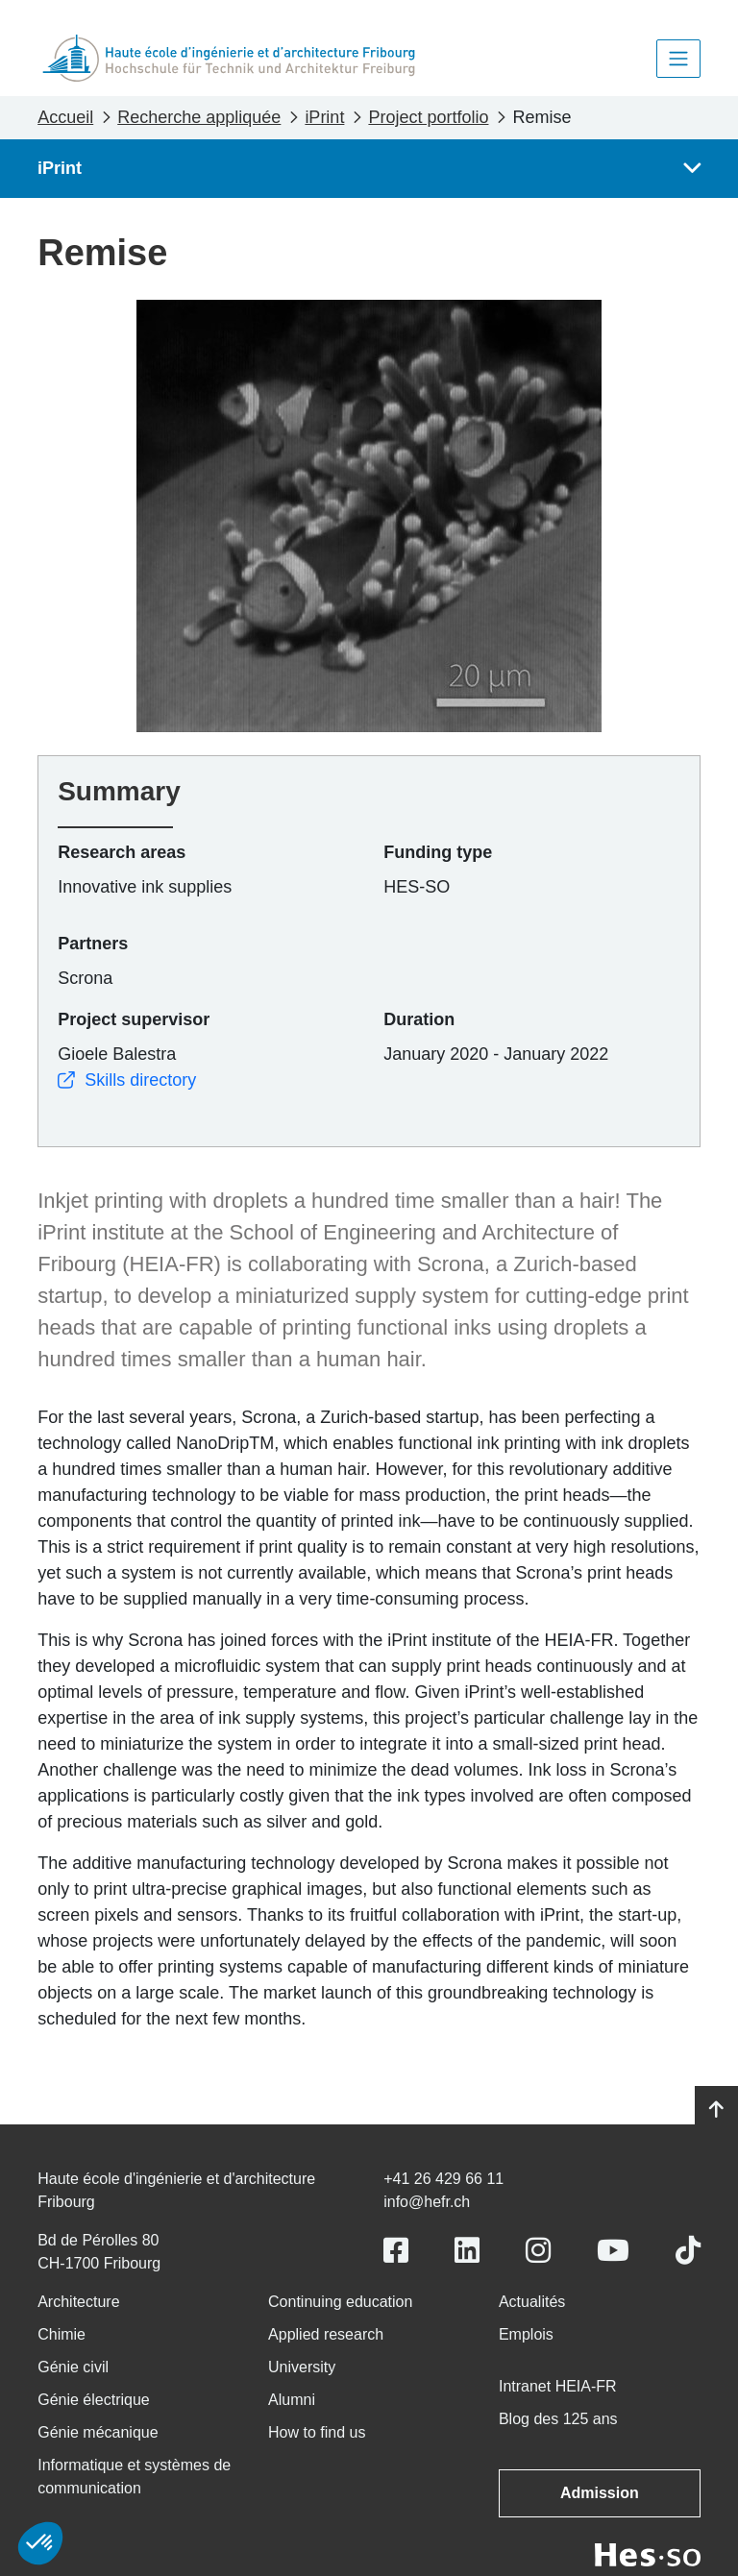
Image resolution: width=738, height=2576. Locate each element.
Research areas (121, 852)
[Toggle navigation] (678, 58)
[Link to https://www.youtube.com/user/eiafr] (613, 2251)
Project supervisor (133, 1019)
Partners (93, 943)
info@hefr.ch (426, 2202)
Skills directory (127, 1080)
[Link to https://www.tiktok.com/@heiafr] (688, 2251)
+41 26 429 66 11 (443, 2179)
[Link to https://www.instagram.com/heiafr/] (538, 2251)
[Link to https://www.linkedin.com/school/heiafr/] (467, 2251)
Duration (419, 1019)
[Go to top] (716, 2110)
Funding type (437, 852)
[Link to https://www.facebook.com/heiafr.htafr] (395, 2251)
